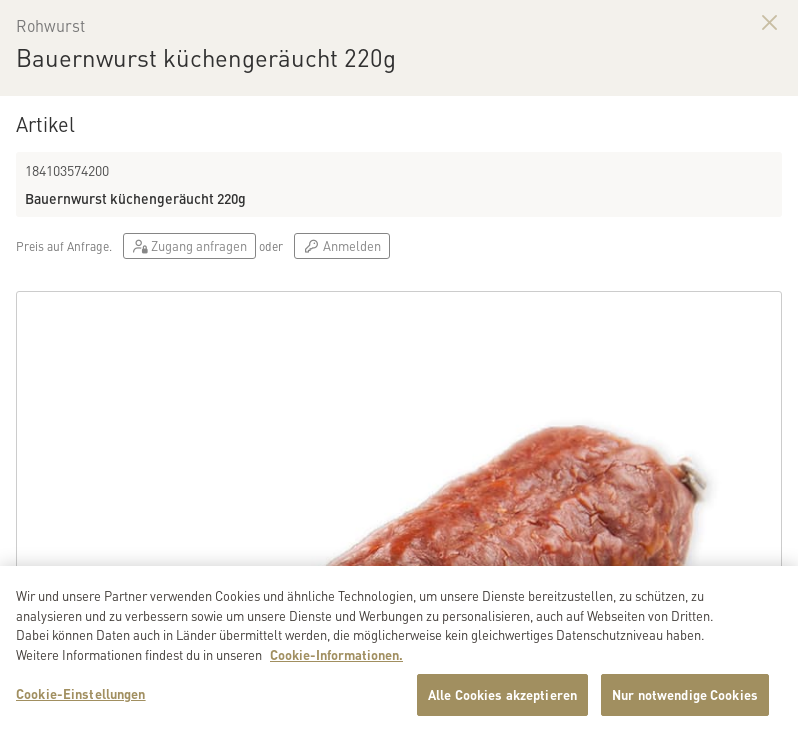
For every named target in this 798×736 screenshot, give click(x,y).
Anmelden (341, 245)
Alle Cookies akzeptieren (502, 697)
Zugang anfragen (189, 245)
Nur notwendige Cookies (685, 697)
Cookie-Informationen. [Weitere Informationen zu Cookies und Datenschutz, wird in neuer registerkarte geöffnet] (336, 657)
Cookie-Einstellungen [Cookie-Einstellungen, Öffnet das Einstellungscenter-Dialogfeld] (81, 696)
